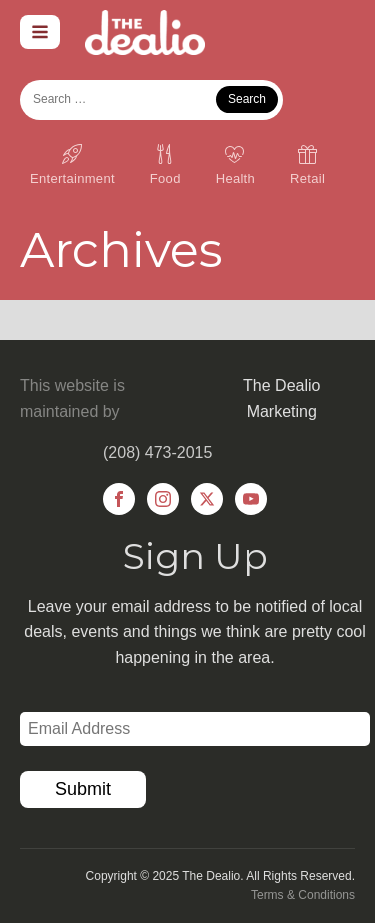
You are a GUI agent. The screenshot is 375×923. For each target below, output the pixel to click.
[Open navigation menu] (40, 32)
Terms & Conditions (303, 895)
